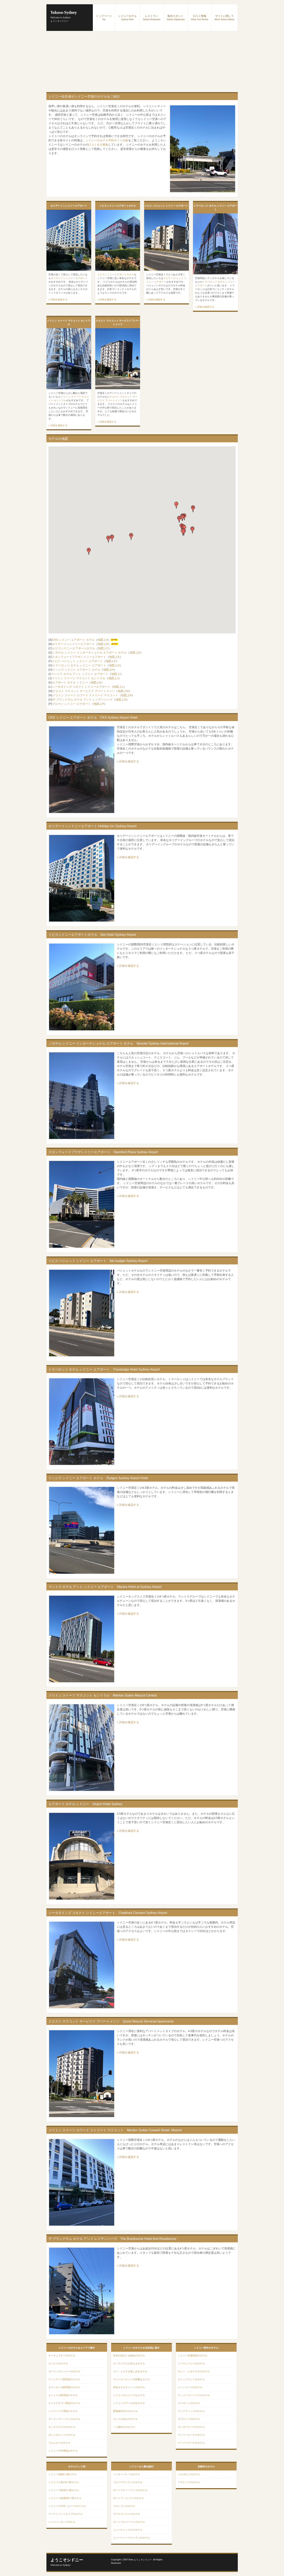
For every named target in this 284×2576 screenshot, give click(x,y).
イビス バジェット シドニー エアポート (77, 661)
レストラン (151, 17)
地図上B (103, 644)
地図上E (114, 656)
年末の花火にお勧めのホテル (129, 2355)
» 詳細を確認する (58, 299)
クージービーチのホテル (191, 2442)
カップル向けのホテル (125, 2419)
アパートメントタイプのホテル (65, 2514)
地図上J (113, 678)
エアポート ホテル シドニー (70, 682)
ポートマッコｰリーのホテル (128, 2498)
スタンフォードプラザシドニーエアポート (79, 656)
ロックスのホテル (58, 2363)
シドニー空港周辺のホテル (192, 2355)
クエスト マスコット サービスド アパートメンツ (84, 691)
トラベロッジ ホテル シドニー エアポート (79, 665)
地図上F (111, 661)
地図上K (96, 682)
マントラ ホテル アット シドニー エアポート (80, 674)
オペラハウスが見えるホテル (129, 2363)
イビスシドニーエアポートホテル (115, 274)
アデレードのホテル (189, 2482)
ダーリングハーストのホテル (64, 2419)
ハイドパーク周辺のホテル (63, 2411)
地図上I (116, 674)
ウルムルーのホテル (59, 2442)
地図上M (123, 691)
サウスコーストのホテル (126, 2514)
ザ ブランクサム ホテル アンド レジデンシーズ (83, 699)
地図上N (126, 695)
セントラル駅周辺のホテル (63, 2395)
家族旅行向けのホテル (125, 2411)
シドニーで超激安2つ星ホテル (65, 2498)
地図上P (99, 703)
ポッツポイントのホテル (61, 2434)
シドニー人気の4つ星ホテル (63, 2482)
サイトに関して (225, 17)
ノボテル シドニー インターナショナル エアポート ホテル (89, 652)
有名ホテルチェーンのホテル (129, 2387)
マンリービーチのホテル (191, 2434)
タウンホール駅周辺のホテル (64, 2387)
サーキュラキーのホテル (61, 2355)
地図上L (118, 686)
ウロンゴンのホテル (124, 2506)
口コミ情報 (199, 17)
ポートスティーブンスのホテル (130, 2490)
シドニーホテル (127, 17)
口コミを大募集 (98, 144)
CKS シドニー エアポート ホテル (73, 639)
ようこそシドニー (66, 2562)
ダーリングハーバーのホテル (64, 2371)
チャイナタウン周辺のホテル (64, 2403)
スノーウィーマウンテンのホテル (131, 2537)
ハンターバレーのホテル (126, 2474)
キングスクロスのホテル (61, 2427)
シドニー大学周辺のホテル (63, 2450)
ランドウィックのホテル (191, 2411)
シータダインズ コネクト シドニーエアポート (81, 686)
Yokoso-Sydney (63, 14)
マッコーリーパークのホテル (194, 2395)
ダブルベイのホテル (189, 2419)
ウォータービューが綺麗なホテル (131, 2379)
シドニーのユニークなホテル (129, 2395)
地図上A (103, 639)
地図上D (135, 652)
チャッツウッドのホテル (191, 2379)
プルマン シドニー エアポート (71, 703)
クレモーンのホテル (189, 2403)
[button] (108, 539)
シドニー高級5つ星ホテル (62, 2474)
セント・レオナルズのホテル (194, 2371)
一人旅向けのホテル (124, 2427)
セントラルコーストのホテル (129, 2521)
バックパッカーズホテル (61, 2521)
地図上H (108, 669)
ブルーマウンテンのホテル (128, 2482)
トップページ (104, 17)
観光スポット (175, 17)
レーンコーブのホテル (190, 2387)
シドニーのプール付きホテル (129, 2403)
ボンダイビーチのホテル (191, 2427)
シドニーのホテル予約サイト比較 (107, 140)
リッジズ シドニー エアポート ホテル (76, 669)
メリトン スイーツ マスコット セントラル (78, 678)
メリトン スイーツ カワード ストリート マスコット (85, 695)
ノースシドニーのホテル (191, 2363)
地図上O (120, 699)
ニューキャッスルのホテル (128, 2529)
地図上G (114, 665)
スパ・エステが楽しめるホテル (130, 2371)
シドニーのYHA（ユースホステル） (68, 2506)
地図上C (103, 648)
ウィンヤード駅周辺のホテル (64, 2379)
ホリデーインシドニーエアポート (69, 278)
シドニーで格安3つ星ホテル (63, 2490)
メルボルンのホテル (189, 2474)
